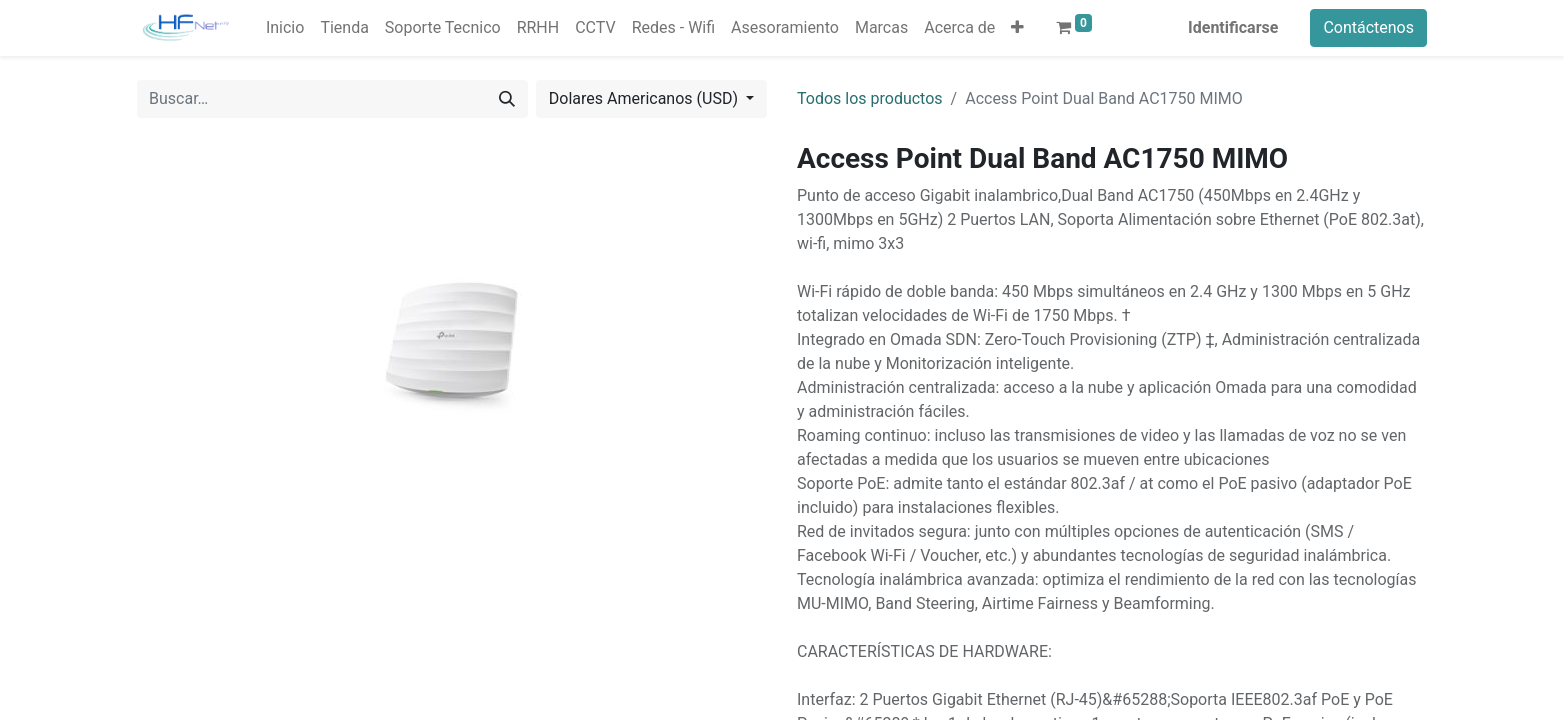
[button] (1017, 28)
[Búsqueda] (507, 99)
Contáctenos (1368, 27)
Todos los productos (870, 98)
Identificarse (1233, 27)
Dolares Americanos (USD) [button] (645, 98)
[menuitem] (285, 28)
